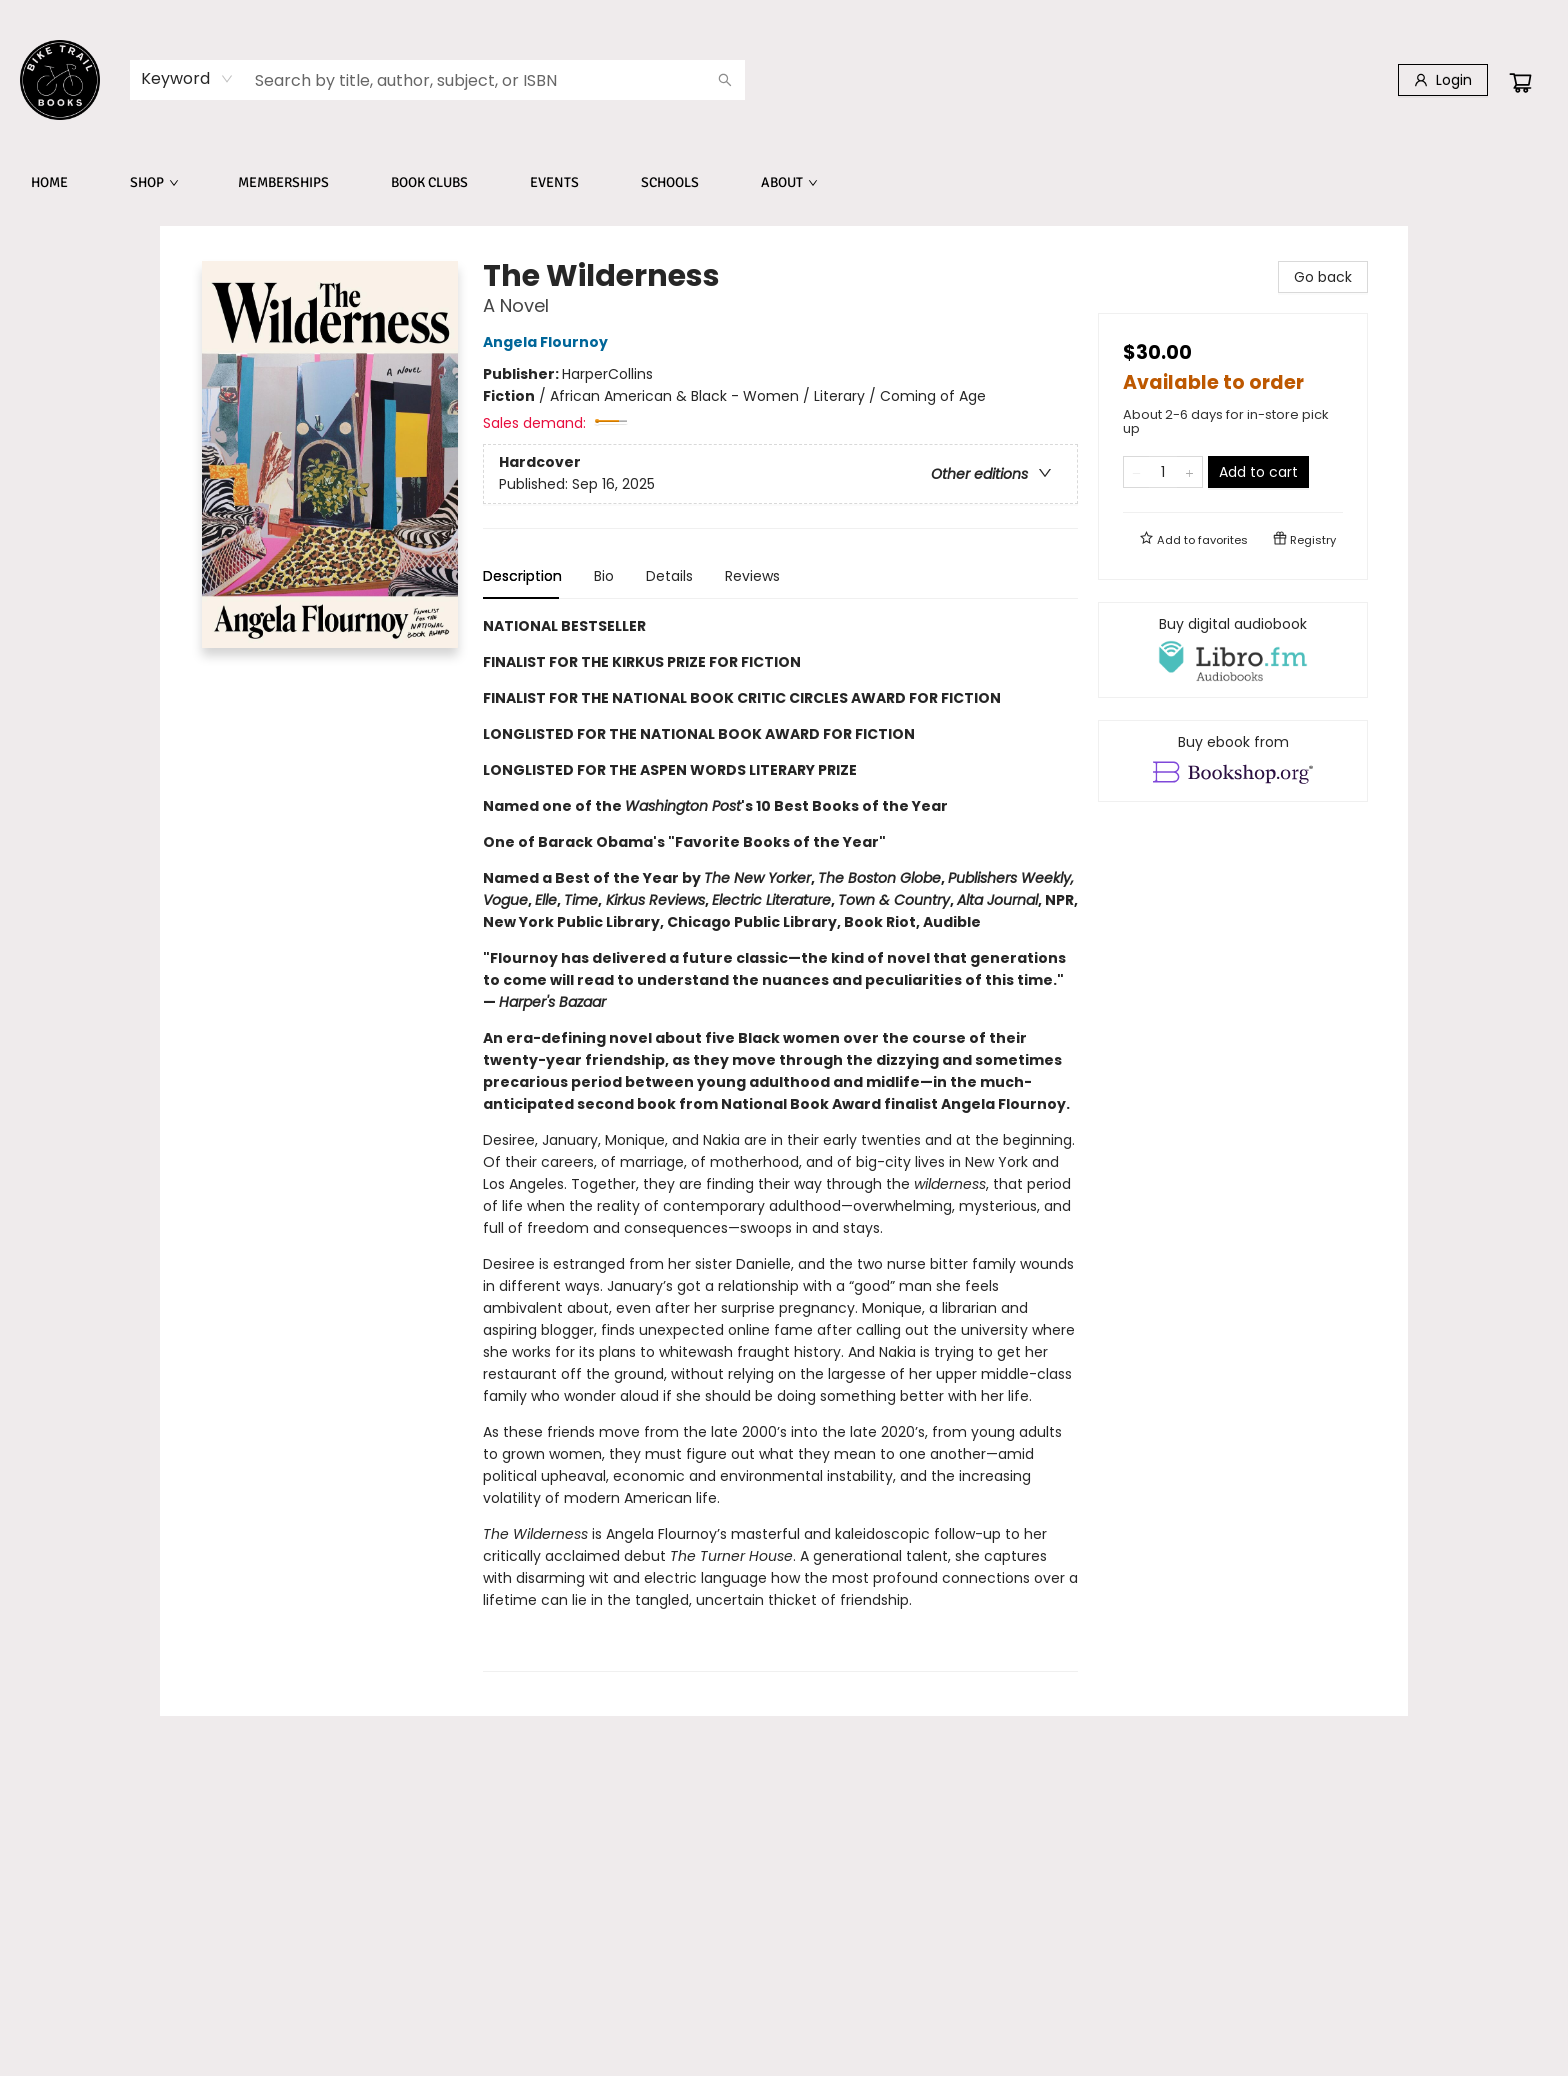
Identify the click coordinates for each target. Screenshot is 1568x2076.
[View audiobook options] (1233, 650)
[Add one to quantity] (1189, 472)
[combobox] (187, 79)
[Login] (1443, 80)
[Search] (725, 80)
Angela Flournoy (548, 342)
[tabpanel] (780, 1143)
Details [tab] (669, 576)
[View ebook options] (1233, 761)
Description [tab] (522, 576)
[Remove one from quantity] (1136, 472)
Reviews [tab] (752, 576)
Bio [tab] (604, 576)
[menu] (784, 183)
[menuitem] (49, 183)
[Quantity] (1163, 472)
